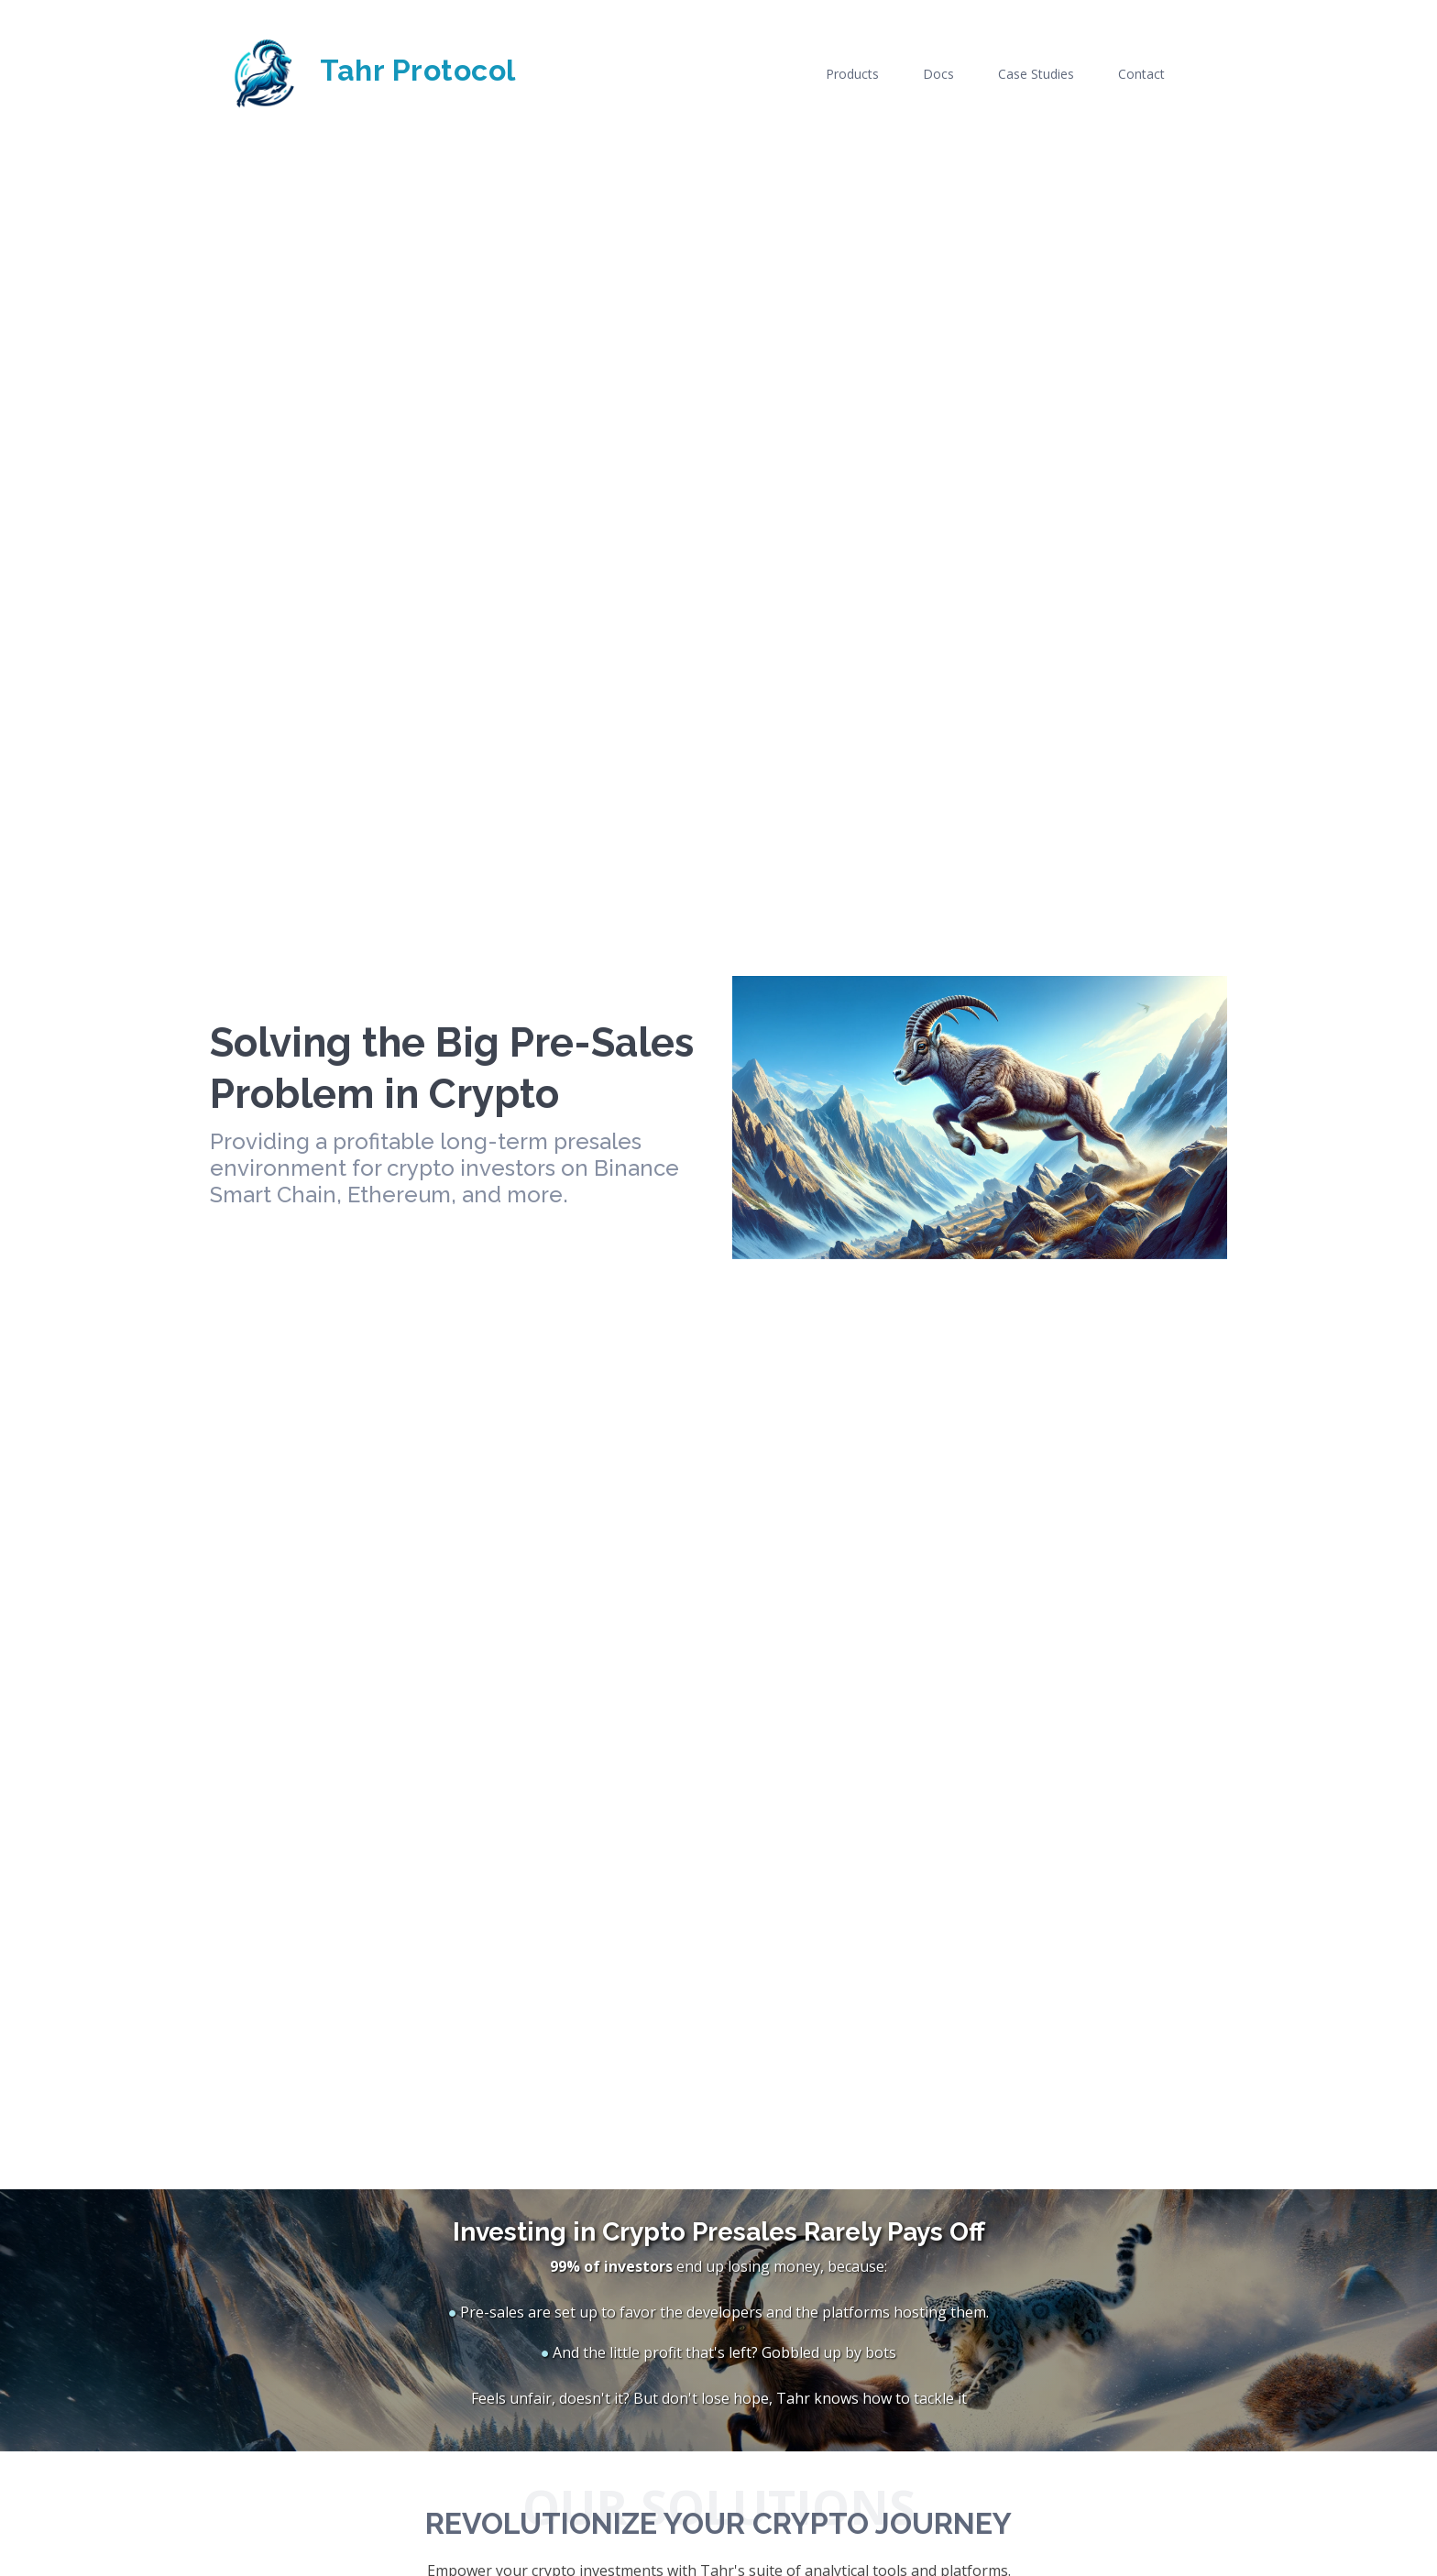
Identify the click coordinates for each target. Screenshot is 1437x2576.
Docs (938, 73)
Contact (1141, 73)
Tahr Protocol (363, 70)
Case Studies (1036, 73)
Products (852, 73)
